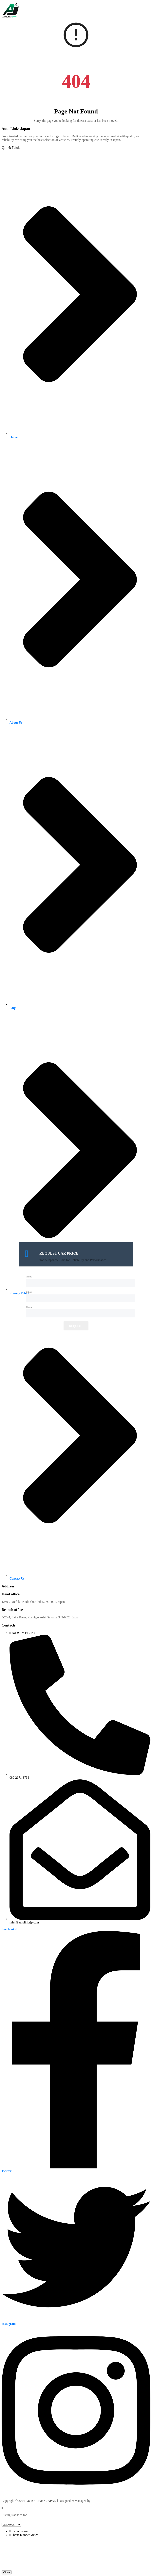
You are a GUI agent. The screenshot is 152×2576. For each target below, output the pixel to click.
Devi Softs (98, 2500)
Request (76, 1326)
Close (6, 2572)
